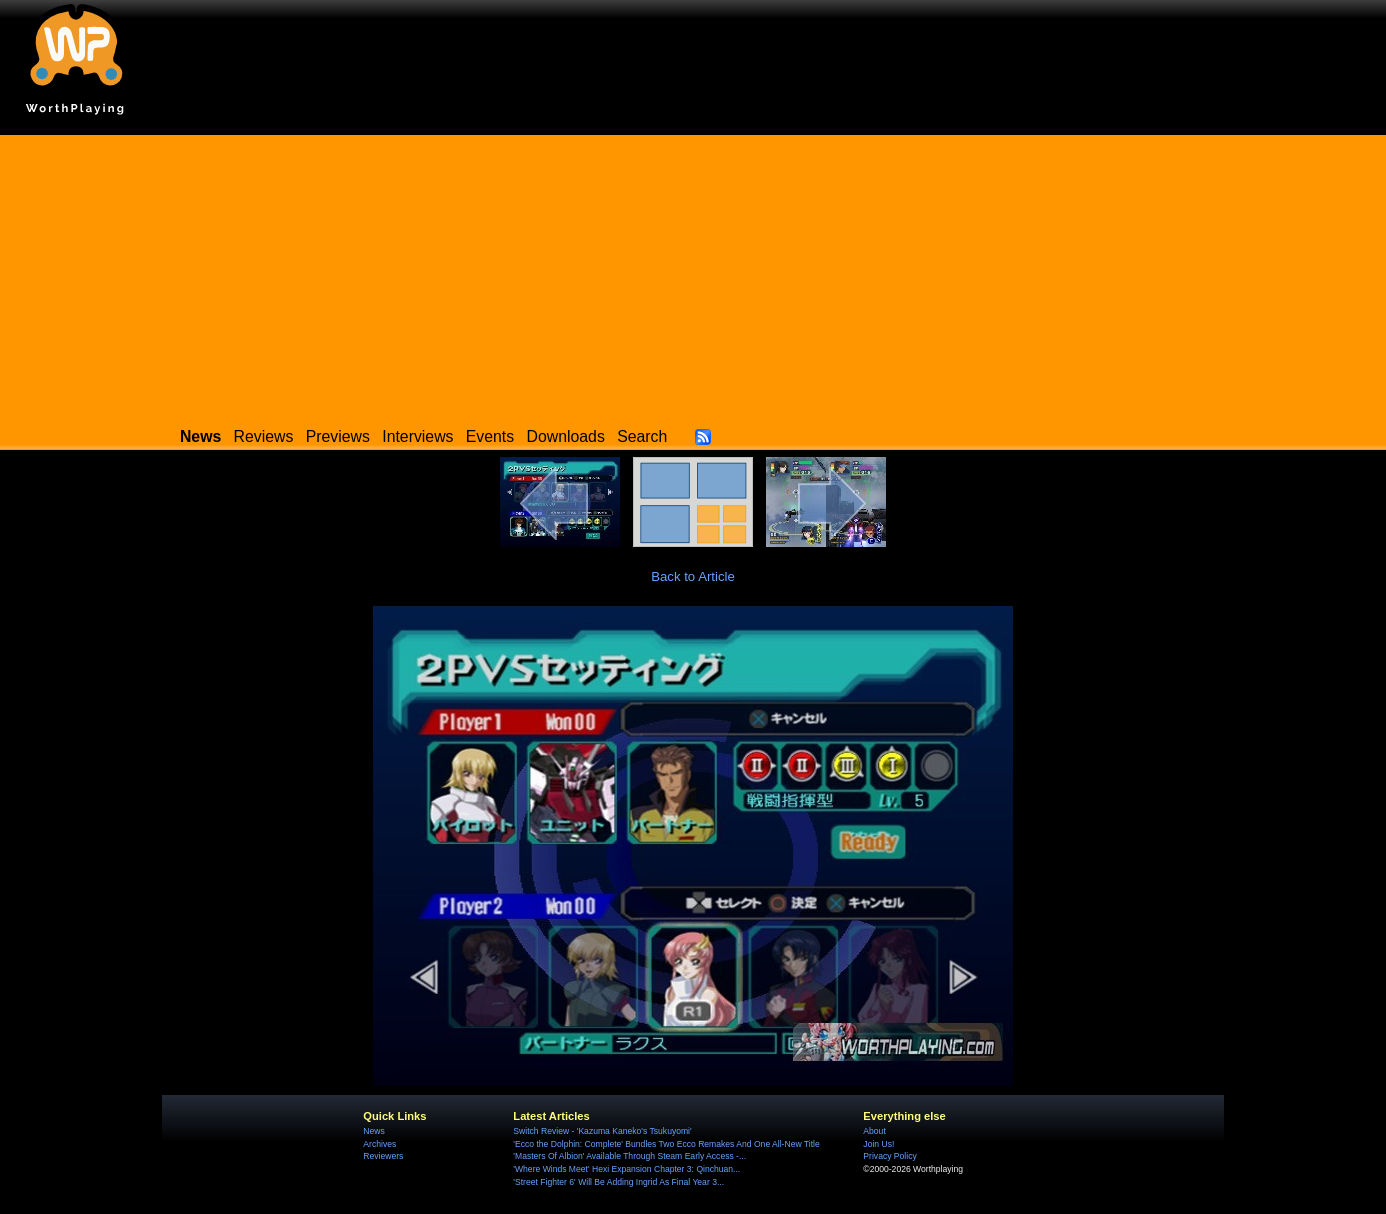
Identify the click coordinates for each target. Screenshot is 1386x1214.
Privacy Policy (889, 1156)
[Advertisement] (693, 275)
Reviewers (383, 1156)
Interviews (417, 436)
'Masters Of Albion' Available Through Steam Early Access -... (629, 1156)
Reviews (264, 436)
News (373, 1131)
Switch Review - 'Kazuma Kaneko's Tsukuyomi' (602, 1131)
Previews (338, 436)
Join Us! (878, 1144)
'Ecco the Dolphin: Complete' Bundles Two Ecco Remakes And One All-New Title (666, 1144)
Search (642, 436)
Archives (379, 1144)
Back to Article (693, 576)
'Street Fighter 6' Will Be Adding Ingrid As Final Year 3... (618, 1182)
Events (490, 436)
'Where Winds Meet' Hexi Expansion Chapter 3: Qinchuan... (626, 1169)
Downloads (566, 436)
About (874, 1131)
